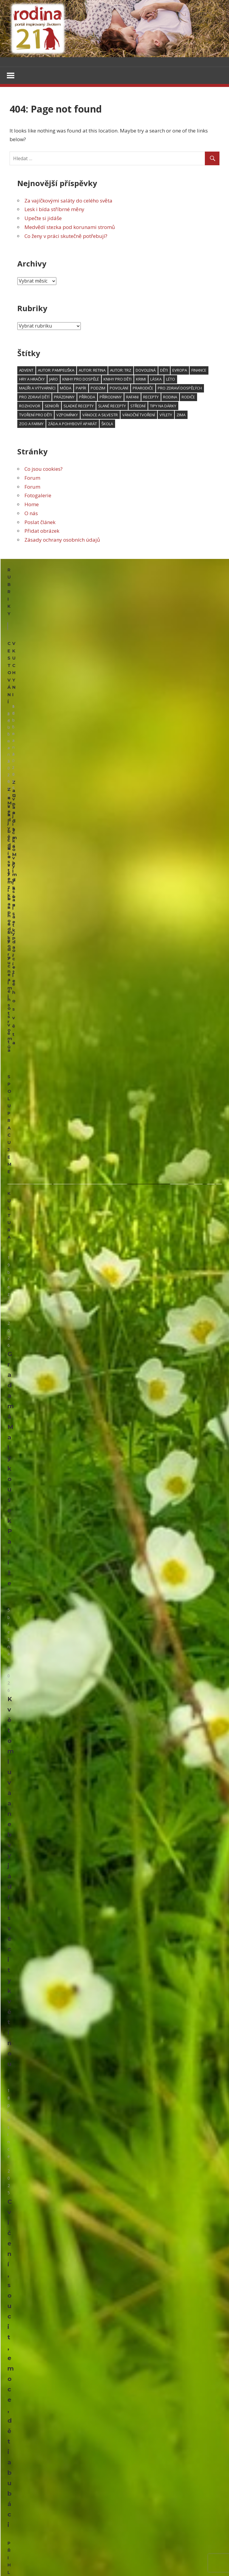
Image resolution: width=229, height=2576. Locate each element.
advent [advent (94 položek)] (26, 370)
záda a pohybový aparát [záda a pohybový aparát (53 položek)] (72, 424)
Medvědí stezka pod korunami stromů (69, 227)
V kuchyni (132, 600)
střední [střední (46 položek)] (138, 406)
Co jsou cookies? (43, 469)
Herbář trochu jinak (55, 2495)
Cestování (20, 600)
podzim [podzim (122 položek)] (98, 388)
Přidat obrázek (41, 531)
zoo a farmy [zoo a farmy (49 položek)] (31, 424)
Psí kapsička (21, 1676)
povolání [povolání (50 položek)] (119, 388)
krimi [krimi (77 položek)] (141, 379)
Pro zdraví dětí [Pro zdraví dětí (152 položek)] (34, 397)
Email (15, 1322)
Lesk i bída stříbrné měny (54, 209)
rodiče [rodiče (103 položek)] (188, 397)
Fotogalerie (37, 496)
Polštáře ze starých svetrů (36, 1531)
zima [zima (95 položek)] (181, 415)
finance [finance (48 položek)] (198, 370)
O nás (31, 513)
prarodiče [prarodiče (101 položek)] (143, 388)
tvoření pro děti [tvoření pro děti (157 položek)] (35, 415)
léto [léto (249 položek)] (170, 379)
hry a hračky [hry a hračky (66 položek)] (32, 379)
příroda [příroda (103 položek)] (87, 397)
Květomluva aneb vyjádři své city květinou (74, 1164)
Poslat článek (39, 522)
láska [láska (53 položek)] (156, 379)
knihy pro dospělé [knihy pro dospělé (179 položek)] (80, 379)
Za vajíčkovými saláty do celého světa (68, 201)
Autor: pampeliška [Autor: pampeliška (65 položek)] (56, 370)
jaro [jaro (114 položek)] (53, 379)
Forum (32, 478)
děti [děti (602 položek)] (164, 370)
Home (31, 504)
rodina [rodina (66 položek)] (170, 397)
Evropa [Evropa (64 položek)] (179, 370)
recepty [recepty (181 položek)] (151, 397)
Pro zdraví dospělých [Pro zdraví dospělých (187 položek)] (180, 388)
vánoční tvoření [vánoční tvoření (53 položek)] (138, 415)
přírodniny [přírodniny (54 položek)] (111, 397)
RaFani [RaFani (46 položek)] (132, 397)
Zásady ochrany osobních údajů (62, 540)
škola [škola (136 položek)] (107, 424)
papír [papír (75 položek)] (81, 388)
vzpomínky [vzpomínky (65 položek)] (67, 415)
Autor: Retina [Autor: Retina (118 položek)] (92, 370)
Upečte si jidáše (43, 218)
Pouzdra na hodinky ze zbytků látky (47, 1843)
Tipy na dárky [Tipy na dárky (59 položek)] (163, 406)
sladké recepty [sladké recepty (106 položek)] (79, 406)
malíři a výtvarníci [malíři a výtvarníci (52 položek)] (37, 388)
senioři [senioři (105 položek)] (52, 406)
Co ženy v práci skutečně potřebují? (65, 236)
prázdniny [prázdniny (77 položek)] (64, 397)
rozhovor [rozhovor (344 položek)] (29, 406)
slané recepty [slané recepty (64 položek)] (112, 406)
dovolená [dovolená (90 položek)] (146, 370)
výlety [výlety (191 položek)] (166, 415)
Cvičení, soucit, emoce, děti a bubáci (65, 1291)
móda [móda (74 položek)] (65, 388)
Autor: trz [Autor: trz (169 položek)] (120, 370)
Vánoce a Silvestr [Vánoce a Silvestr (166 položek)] (100, 415)
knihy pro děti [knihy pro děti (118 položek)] (117, 379)
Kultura (18, 915)
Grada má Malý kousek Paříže (54, 1036)
